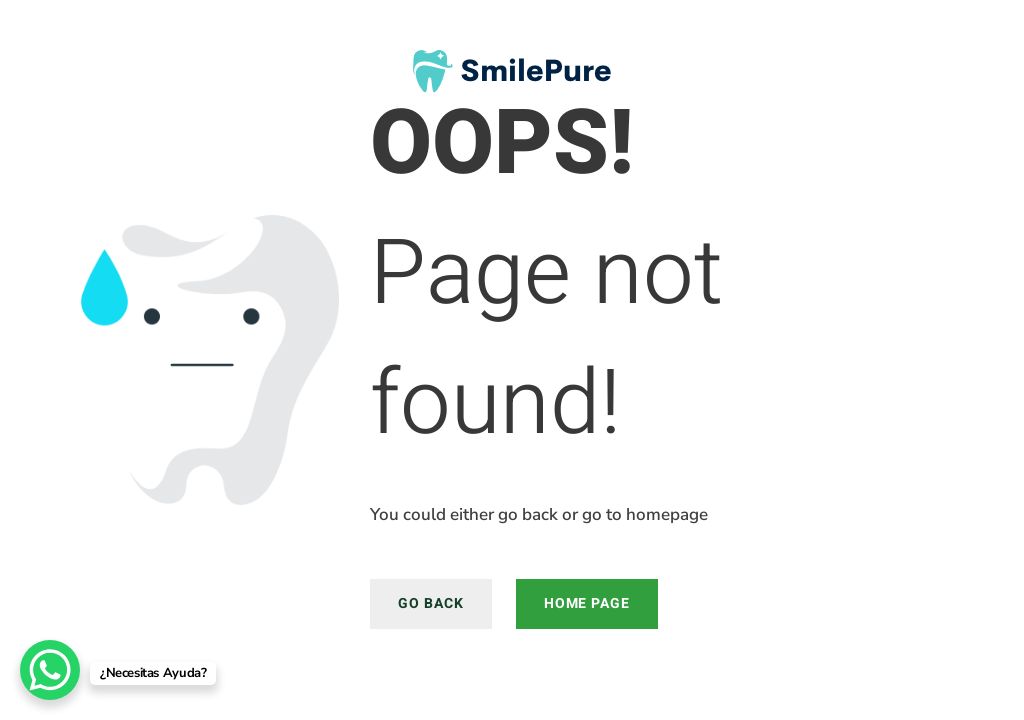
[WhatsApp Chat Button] (50, 670)
